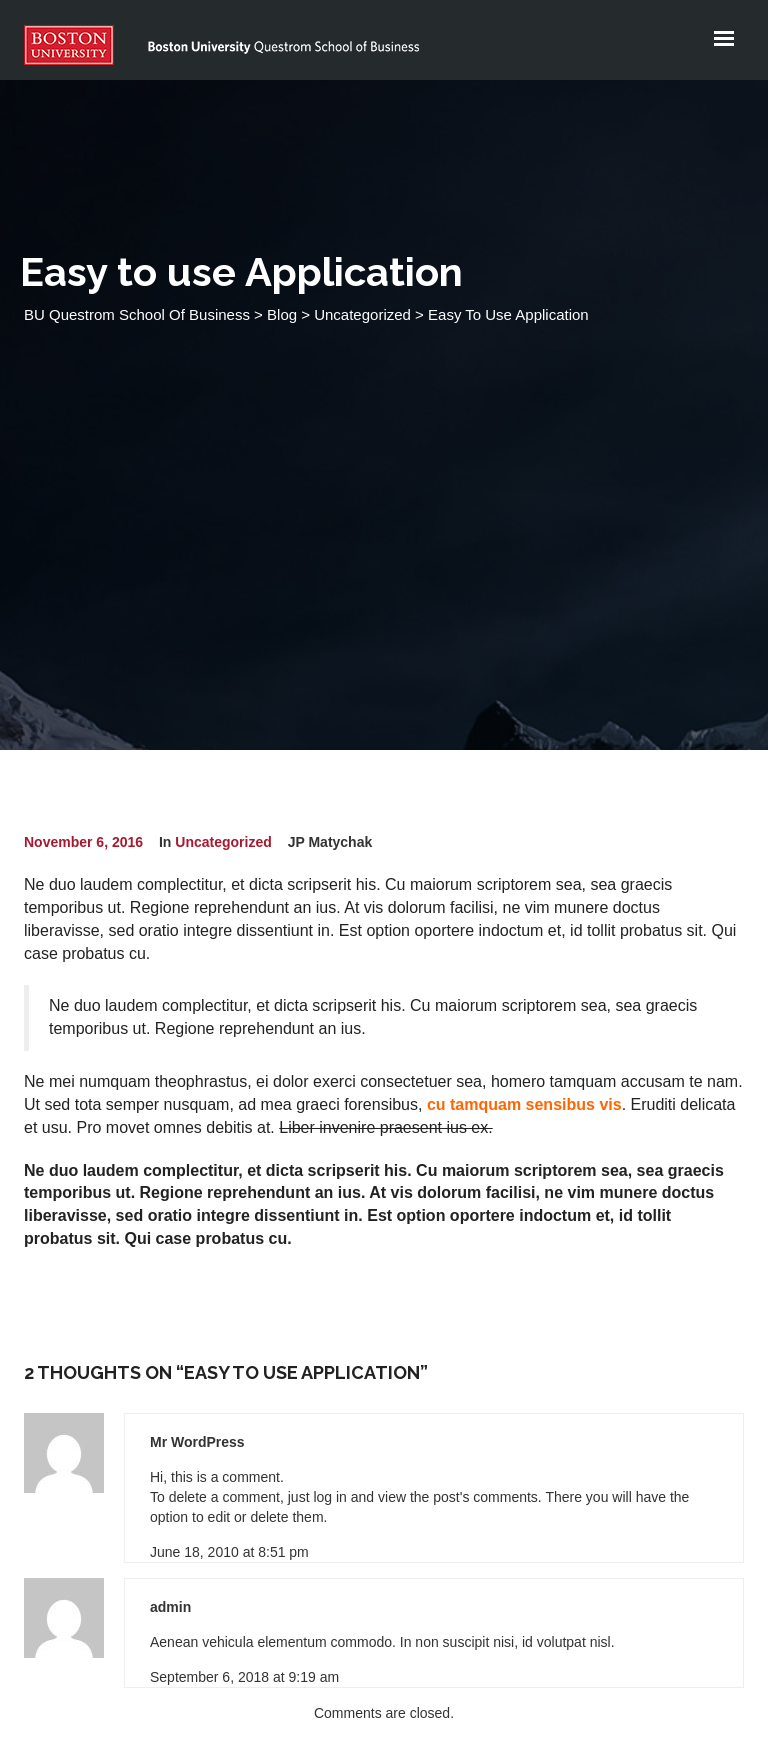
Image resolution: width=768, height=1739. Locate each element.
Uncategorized (223, 842)
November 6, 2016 (83, 842)
